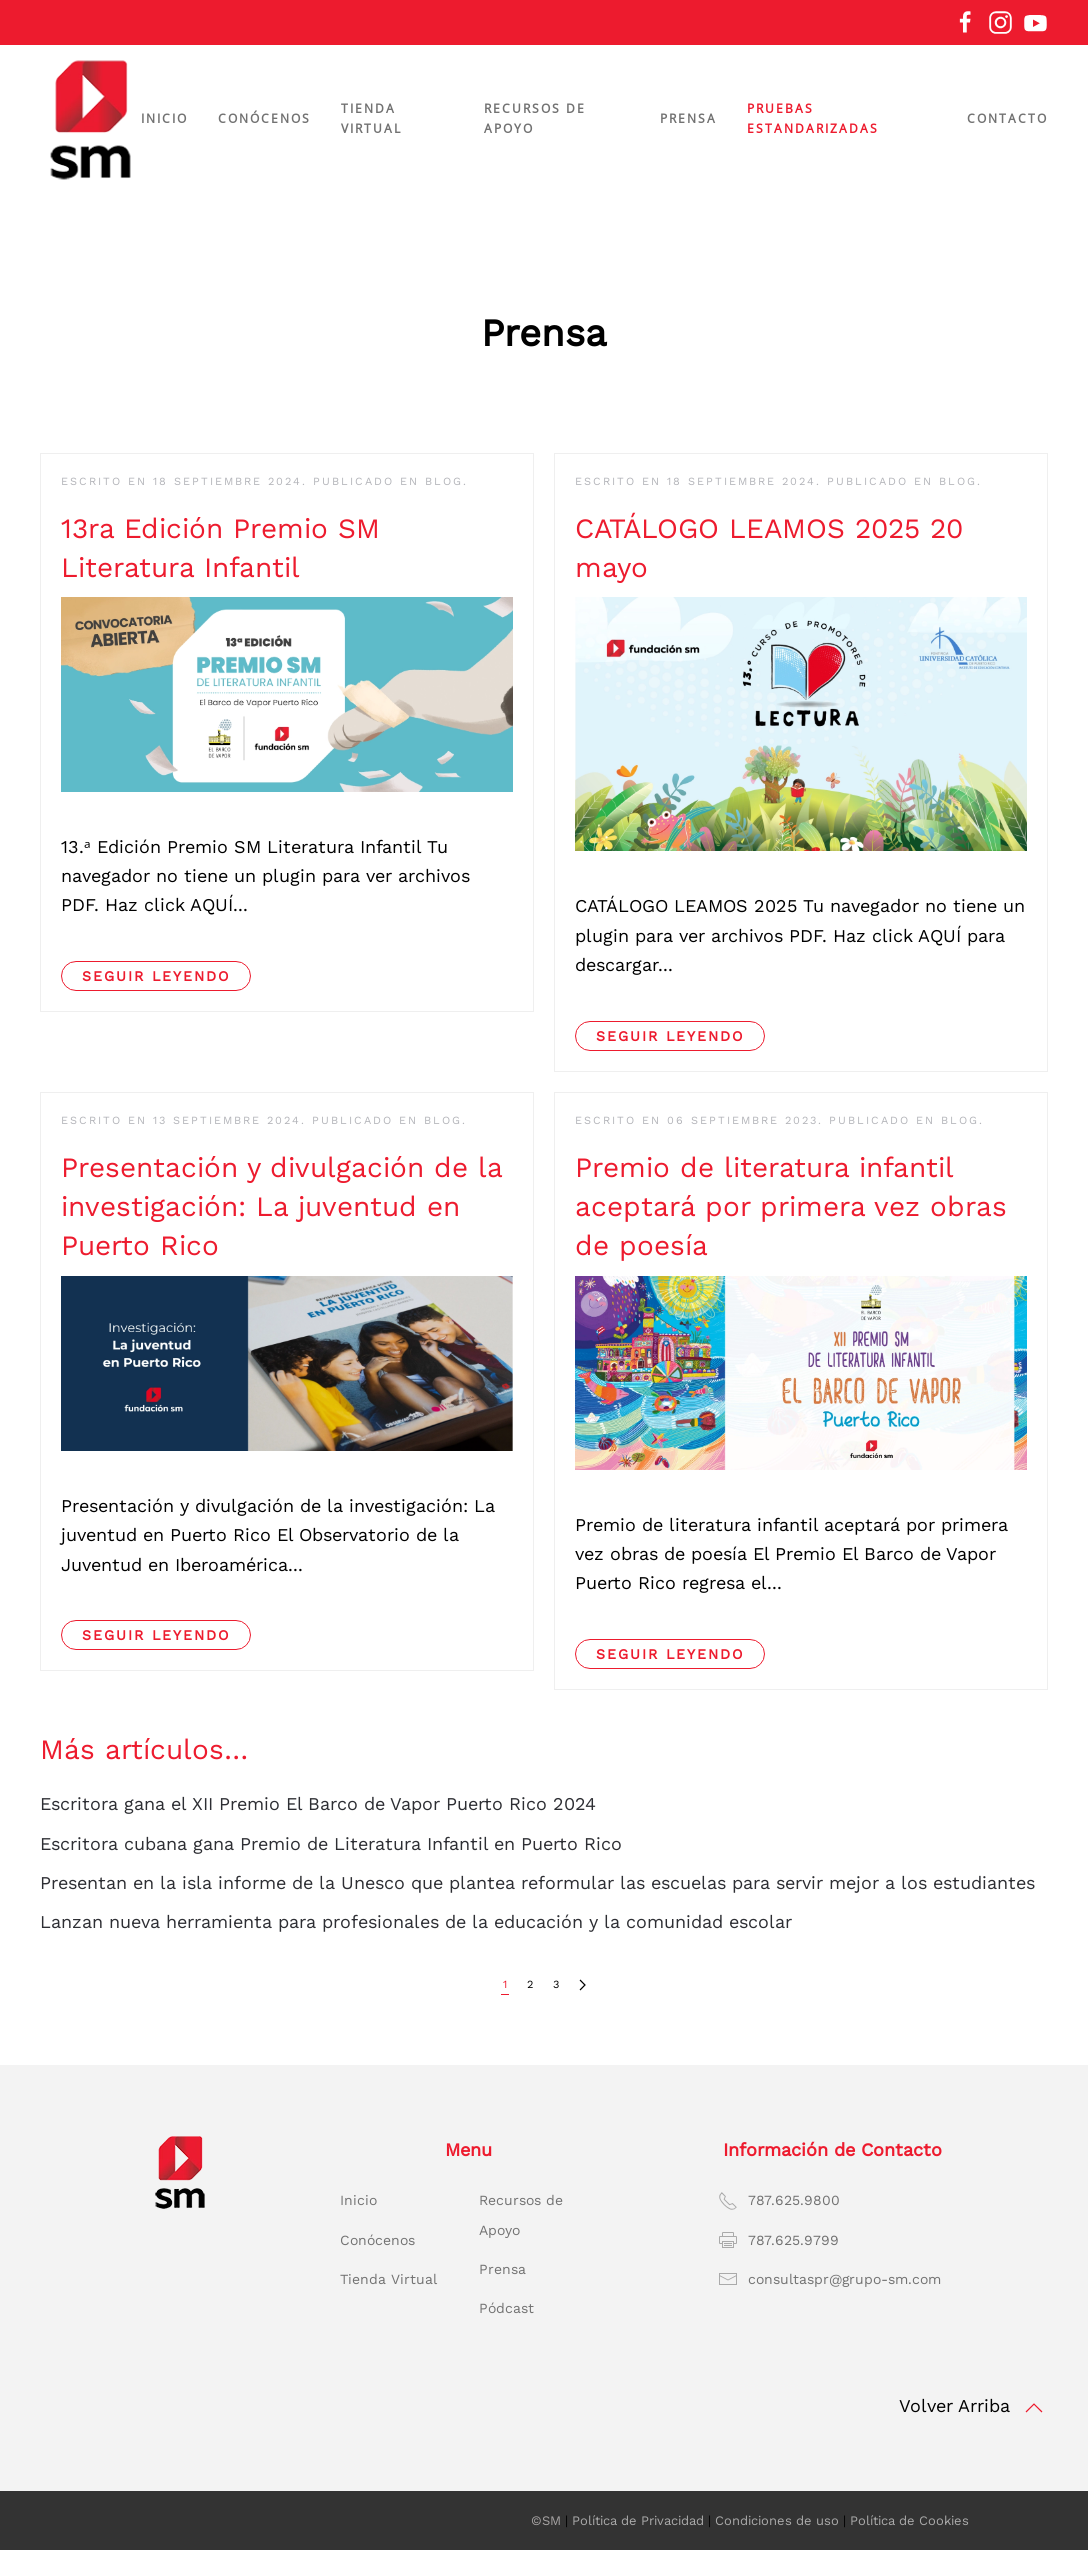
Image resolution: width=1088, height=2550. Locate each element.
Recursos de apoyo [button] (535, 118)
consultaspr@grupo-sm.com (844, 2279)
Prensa (688, 118)
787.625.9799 (793, 2240)
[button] (1034, 2408)
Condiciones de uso (777, 2520)
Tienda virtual (371, 118)
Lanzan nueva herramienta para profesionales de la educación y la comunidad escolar (416, 1921)
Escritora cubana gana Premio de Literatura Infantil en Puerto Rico (331, 1843)
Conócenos (377, 2240)
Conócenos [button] (264, 118)
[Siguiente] (582, 1985)
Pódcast (506, 2308)
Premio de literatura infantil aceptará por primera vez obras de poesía (791, 1206)
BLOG (444, 481)
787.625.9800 (794, 2200)
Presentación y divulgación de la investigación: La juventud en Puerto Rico (281, 1206)
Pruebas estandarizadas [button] (813, 118)
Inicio (164, 118)
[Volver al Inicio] (90, 119)
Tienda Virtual (388, 2279)
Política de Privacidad (638, 2520)
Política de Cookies (909, 2520)
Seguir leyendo (156, 976)
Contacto (1007, 118)
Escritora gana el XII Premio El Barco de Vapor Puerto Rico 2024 (318, 1803)
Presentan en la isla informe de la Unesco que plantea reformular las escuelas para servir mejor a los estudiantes (537, 1882)
